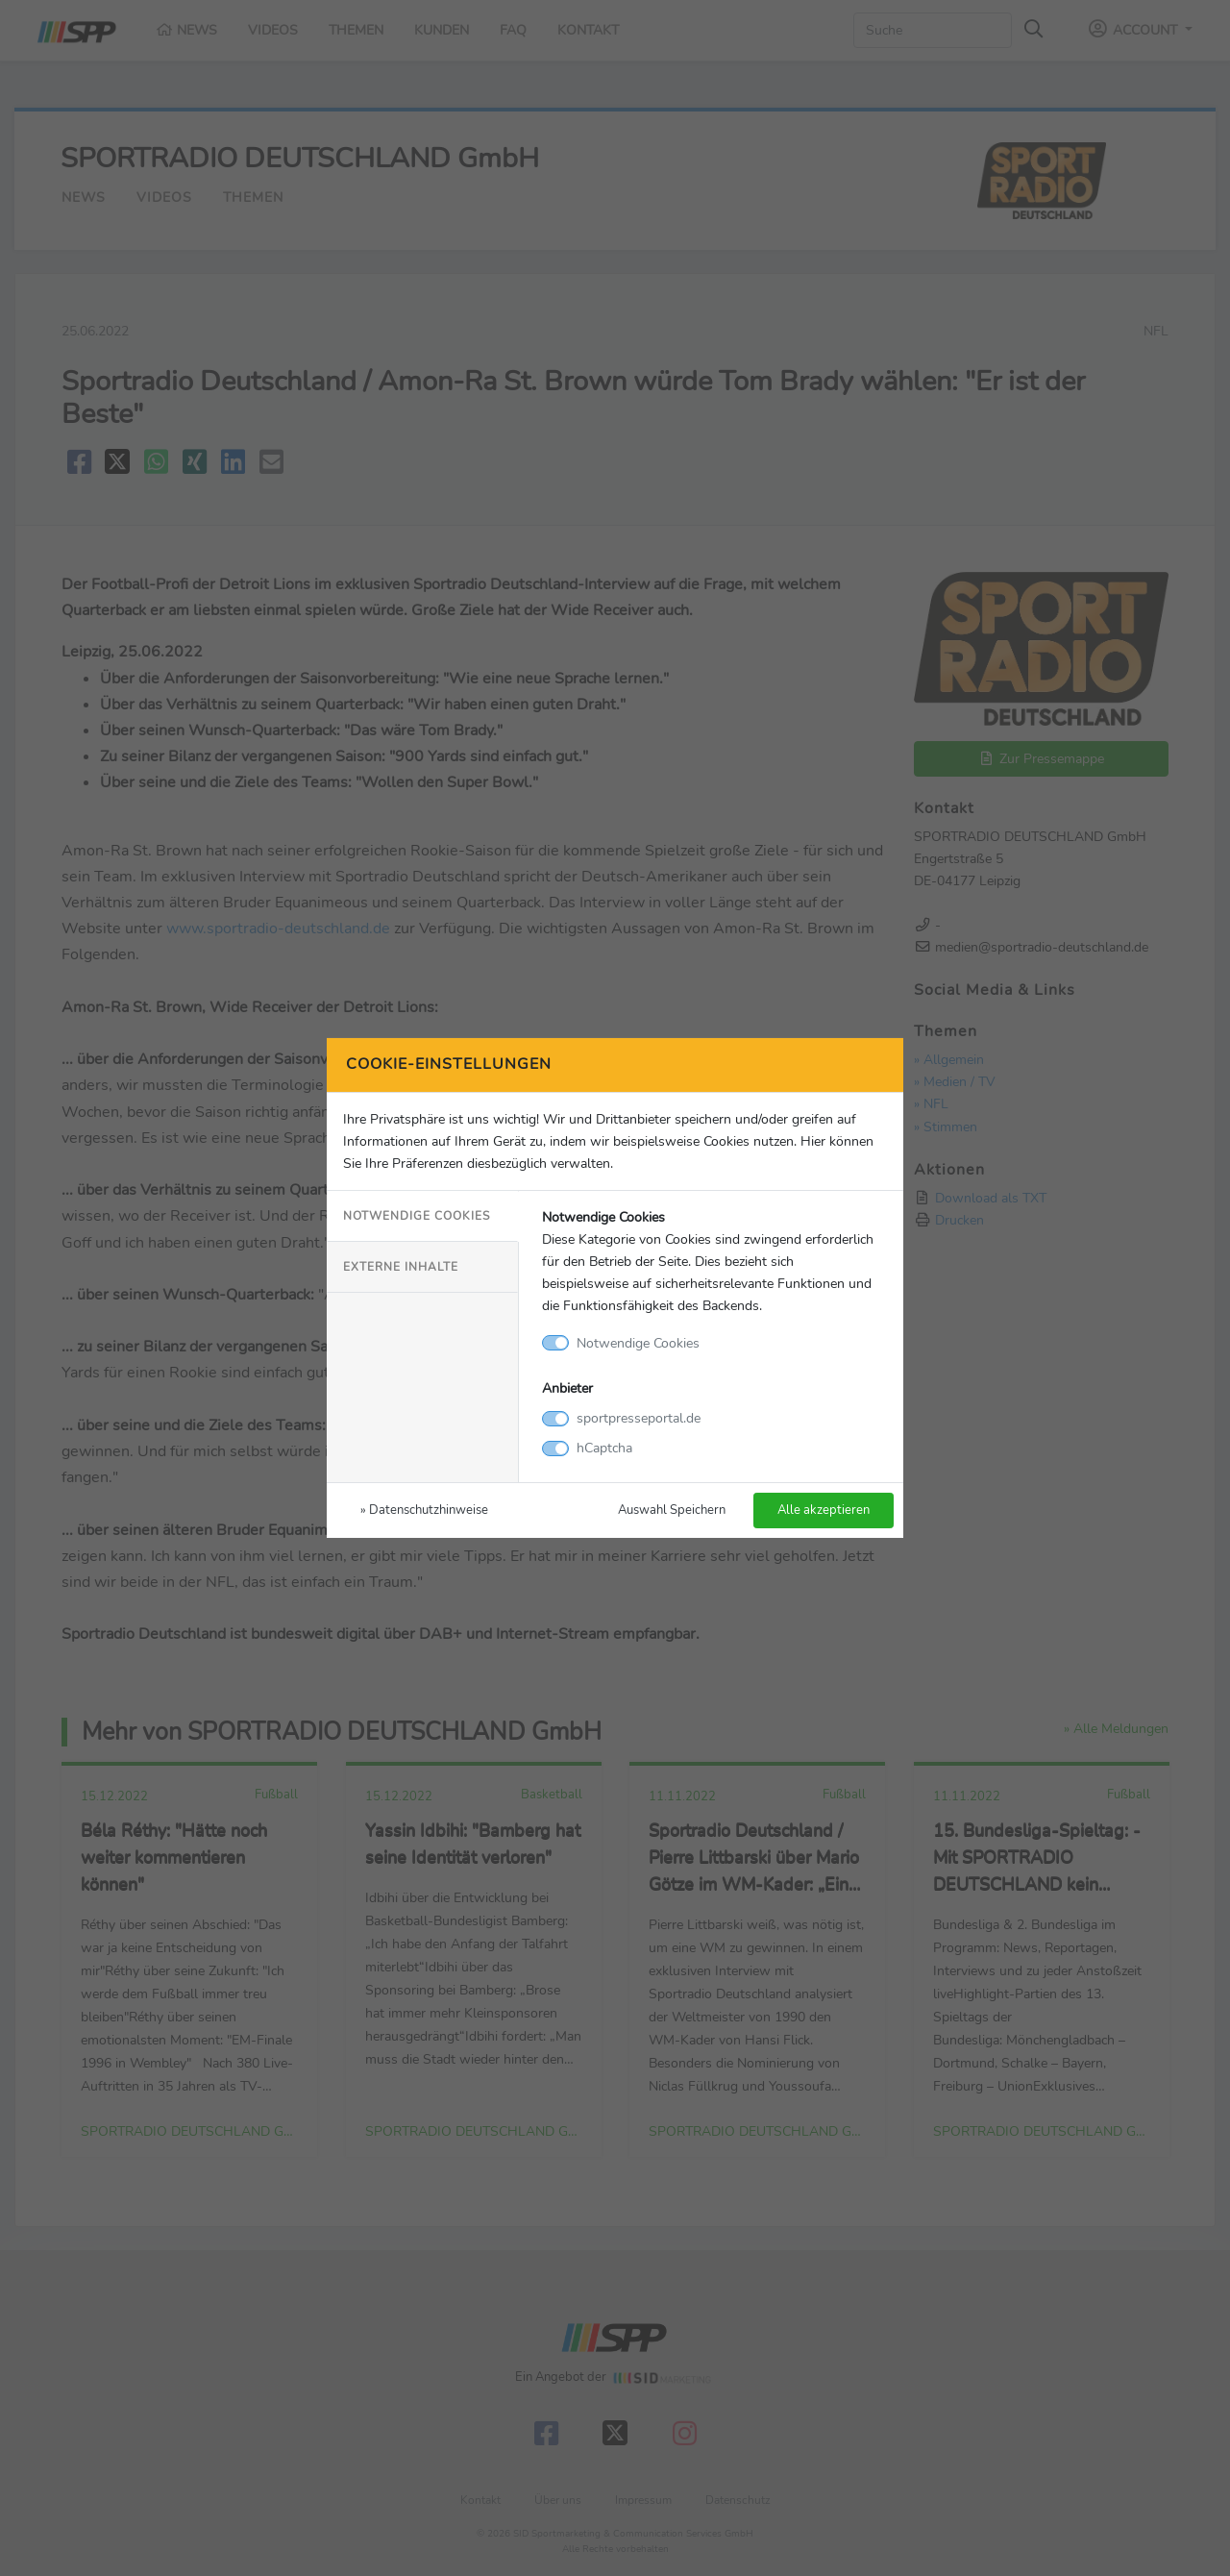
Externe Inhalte (400, 1267)
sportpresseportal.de (639, 1417)
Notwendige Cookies (416, 1216)
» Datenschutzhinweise (424, 1509)
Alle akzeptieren (823, 1509)
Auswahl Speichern (672, 1509)
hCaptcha (604, 1447)
